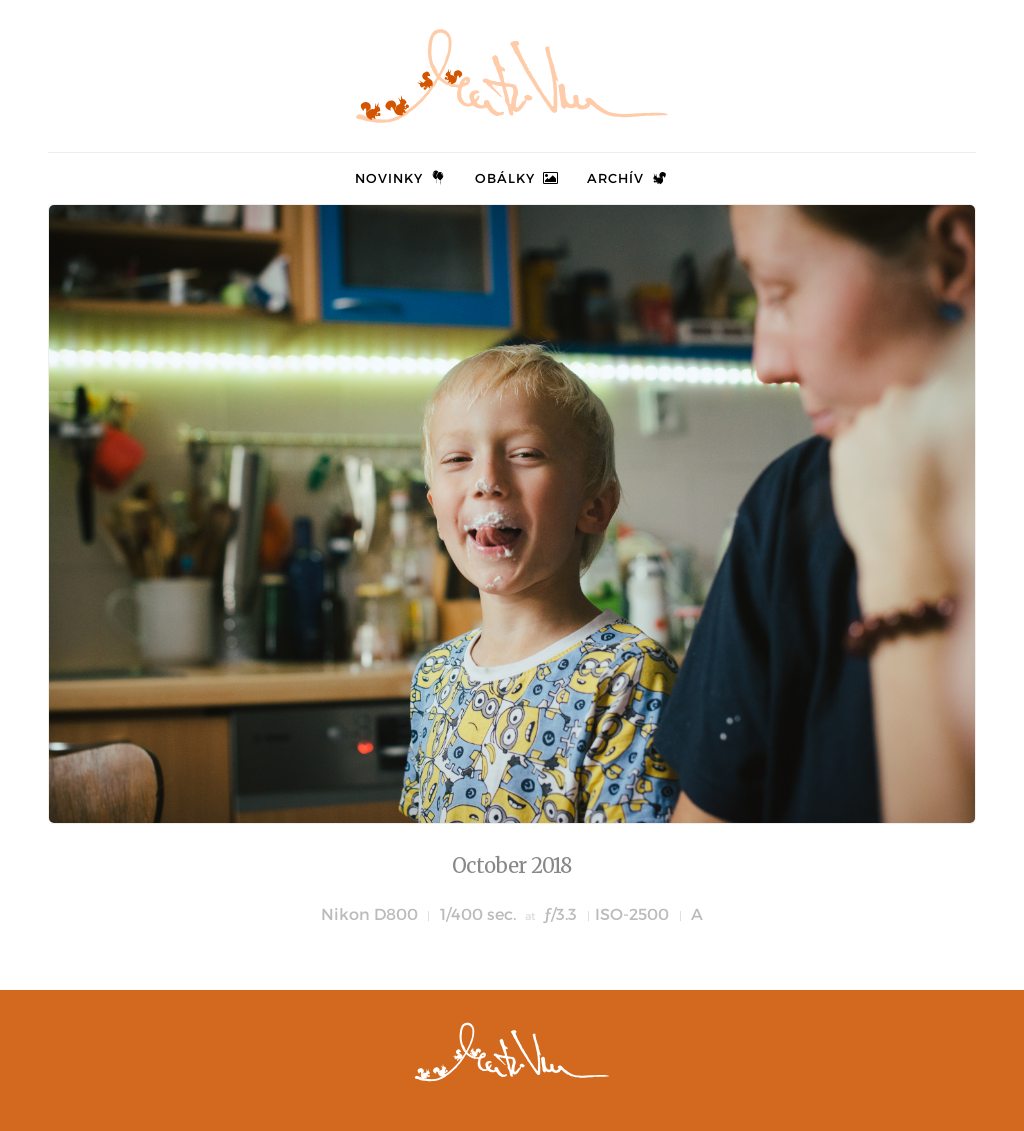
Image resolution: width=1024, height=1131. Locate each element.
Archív (628, 178)
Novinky (401, 178)
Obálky (517, 178)
